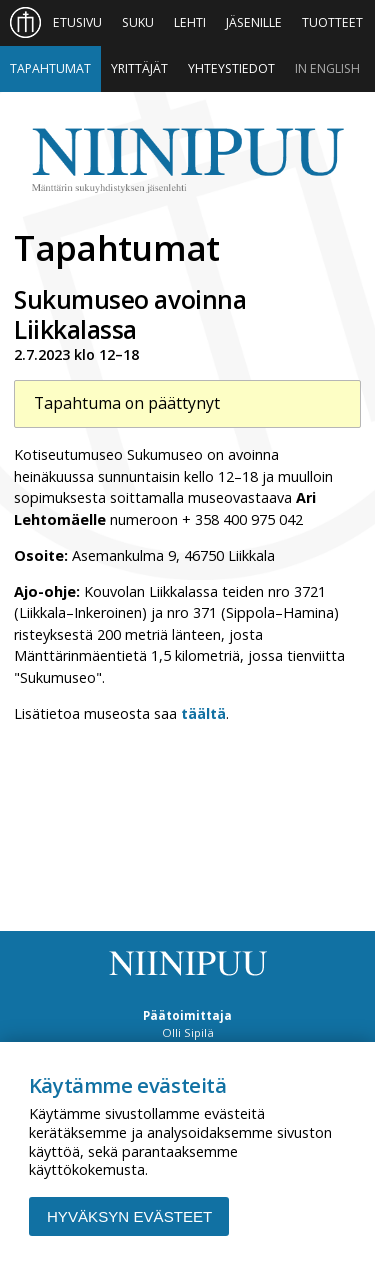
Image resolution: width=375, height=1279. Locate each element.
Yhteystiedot (231, 68)
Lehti (190, 22)
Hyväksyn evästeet (129, 1216)
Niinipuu (187, 161)
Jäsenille (254, 22)
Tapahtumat (50, 68)
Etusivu (77, 22)
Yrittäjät (139, 68)
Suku (138, 22)
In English (327, 68)
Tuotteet (332, 22)
